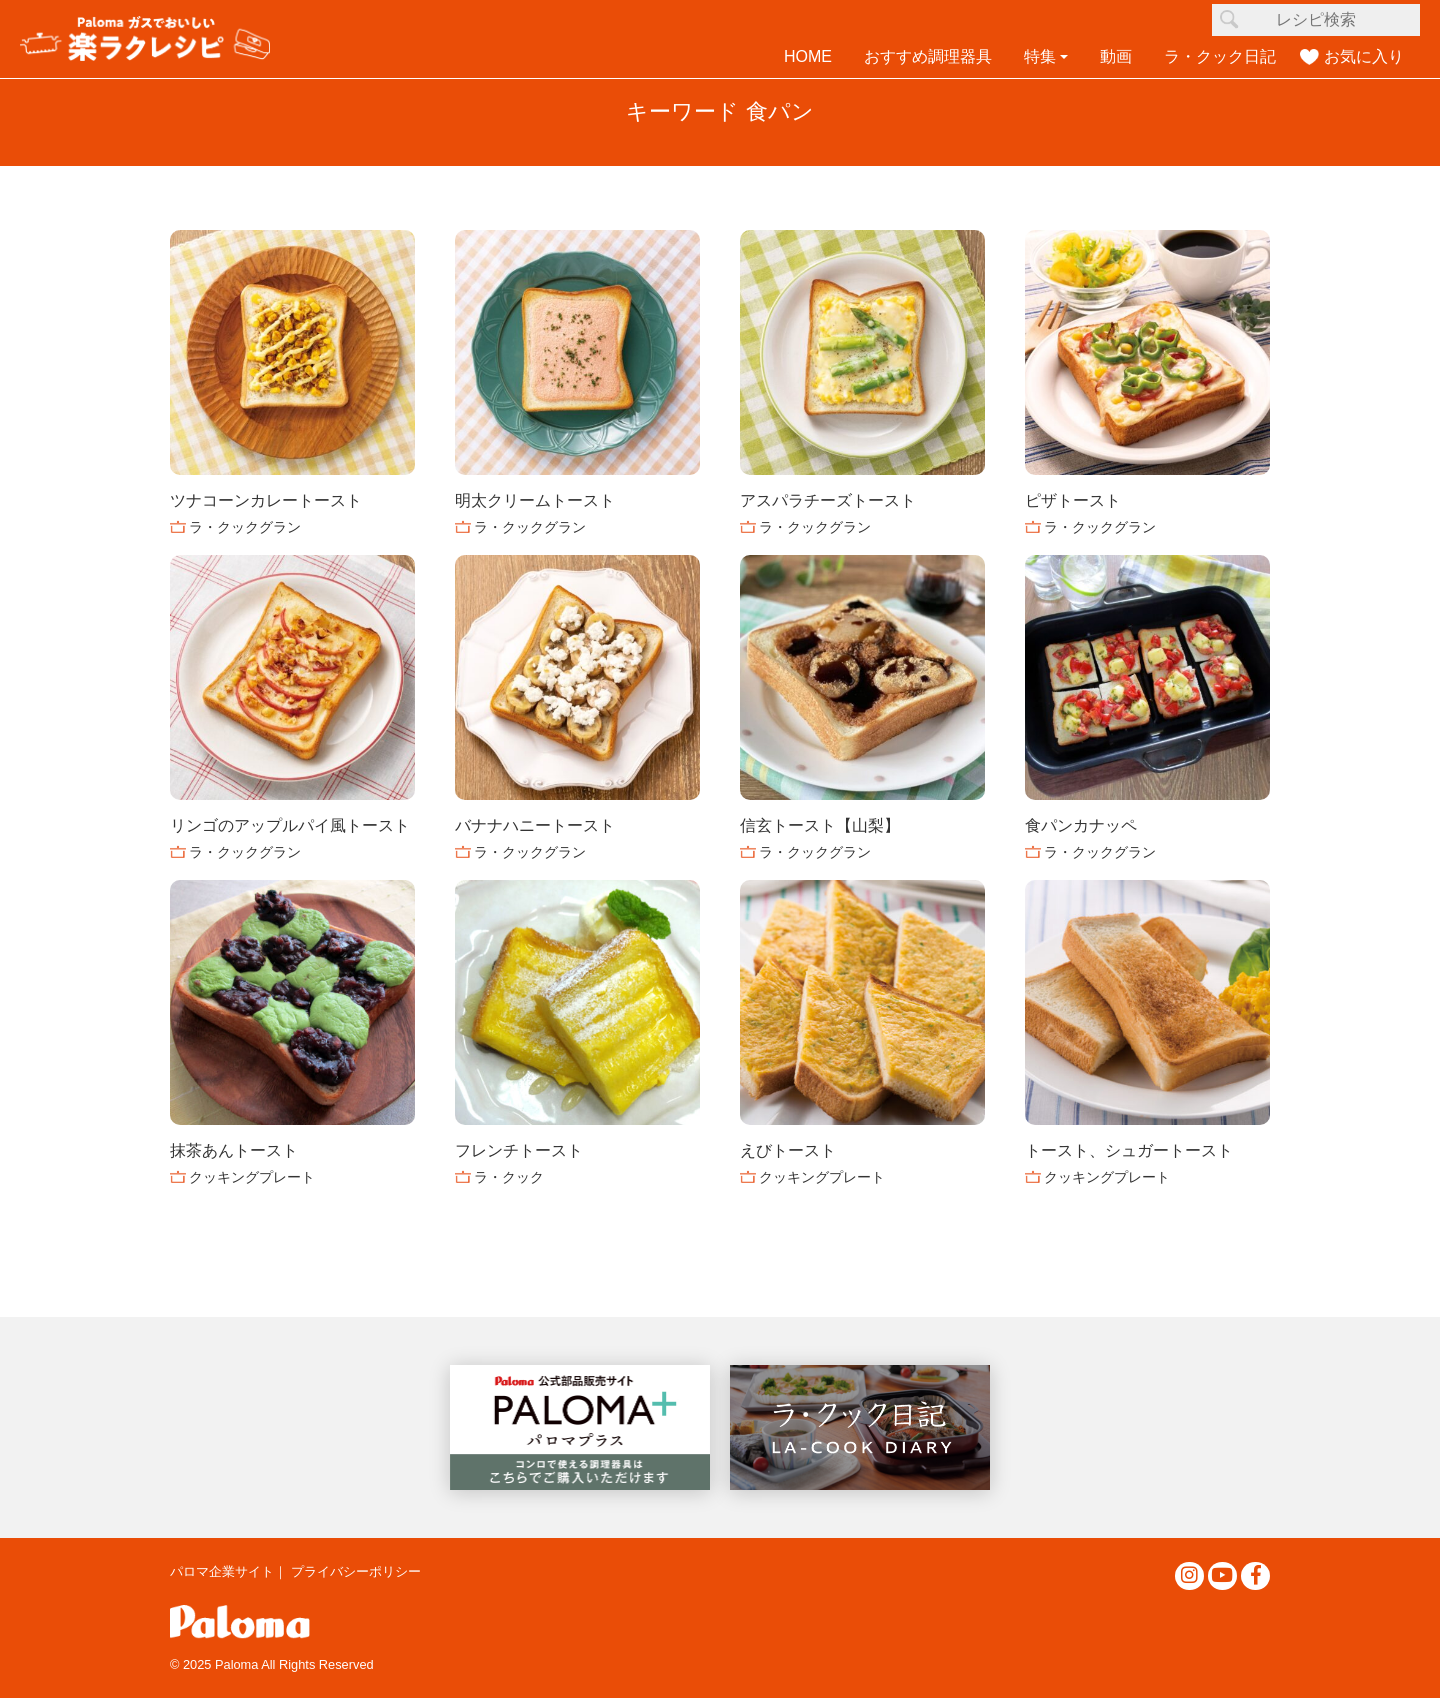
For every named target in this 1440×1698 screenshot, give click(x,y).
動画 (1116, 56)
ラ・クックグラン (245, 527)
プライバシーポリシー (356, 1571)
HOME (808, 56)
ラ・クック (509, 1177)
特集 (1040, 56)
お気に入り (1364, 56)
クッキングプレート (252, 1177)
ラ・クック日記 (1220, 56)
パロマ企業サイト (222, 1571)
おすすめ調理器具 (928, 56)
